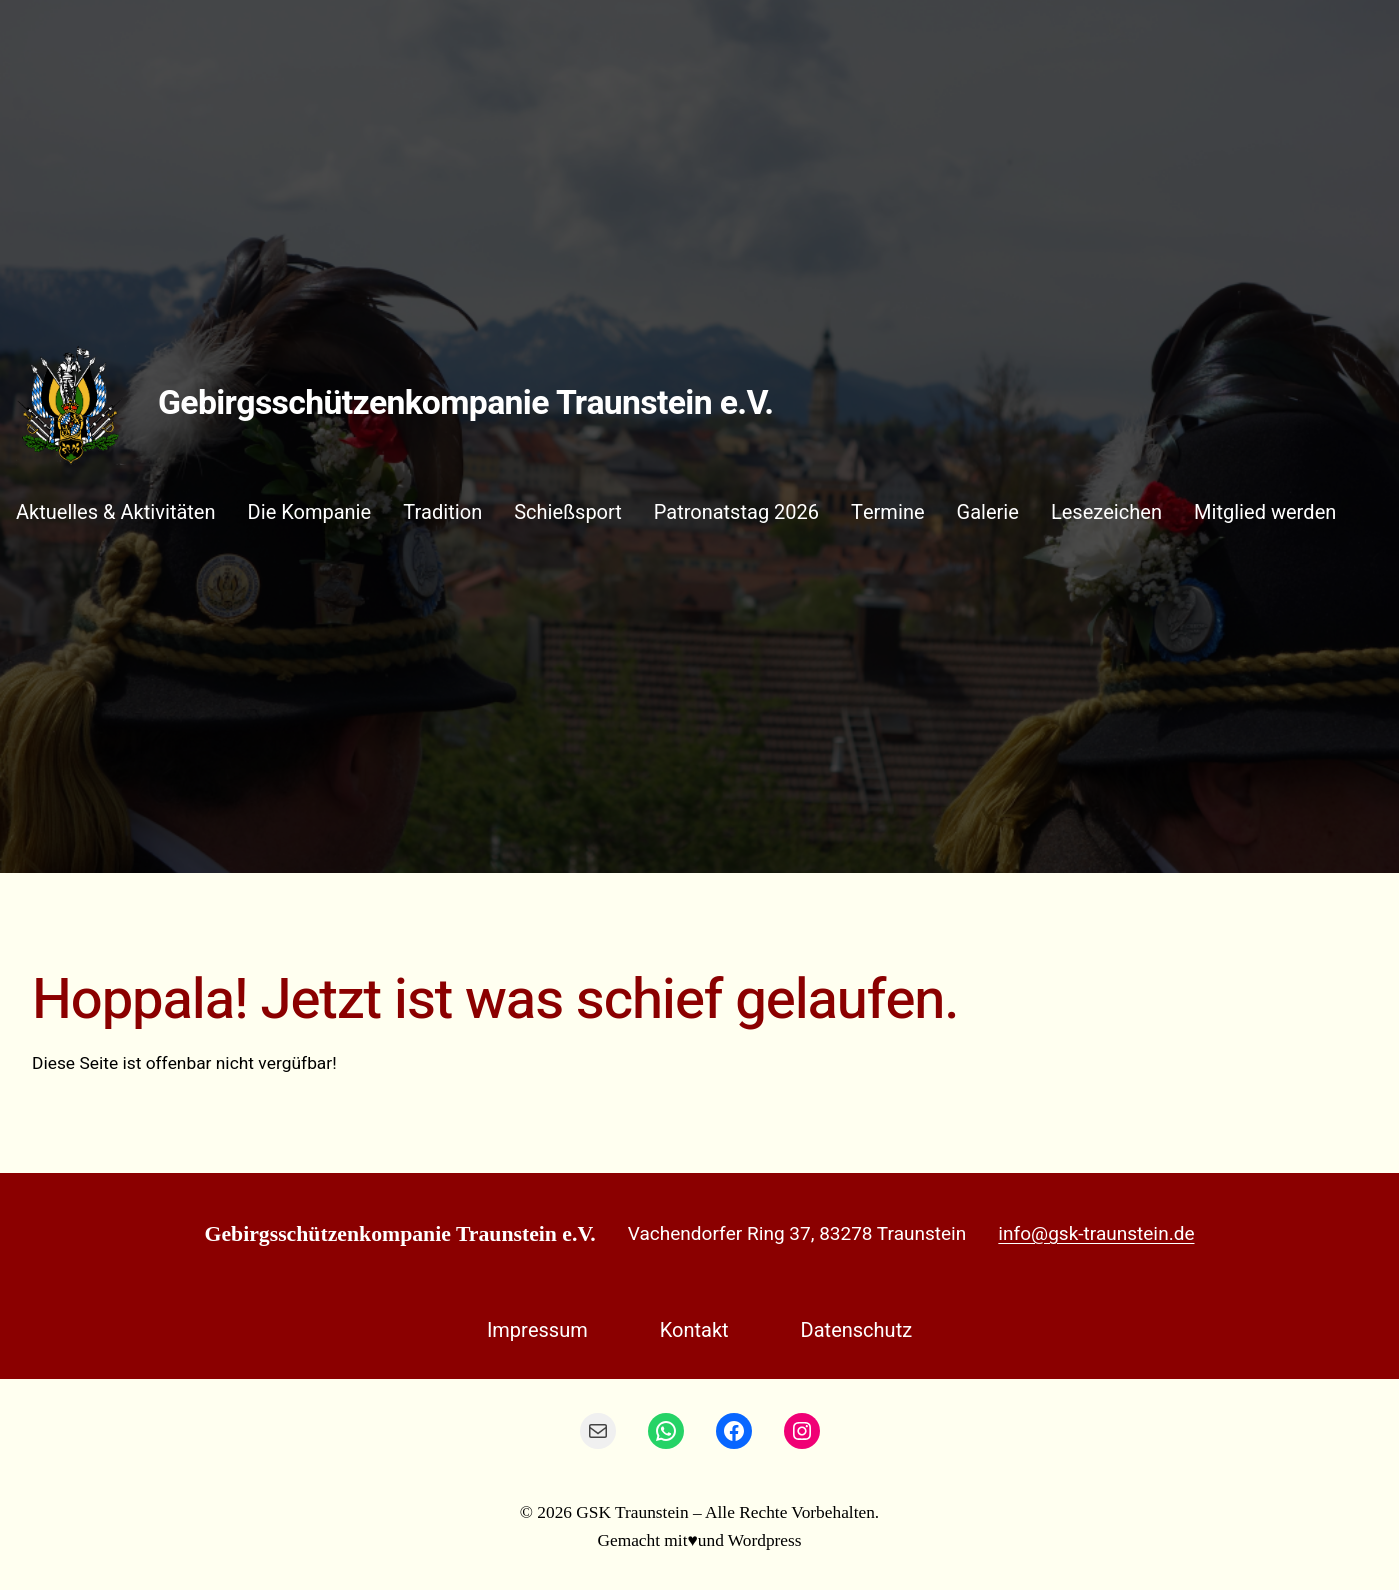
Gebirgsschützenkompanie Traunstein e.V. (465, 403)
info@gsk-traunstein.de (1096, 1234)
